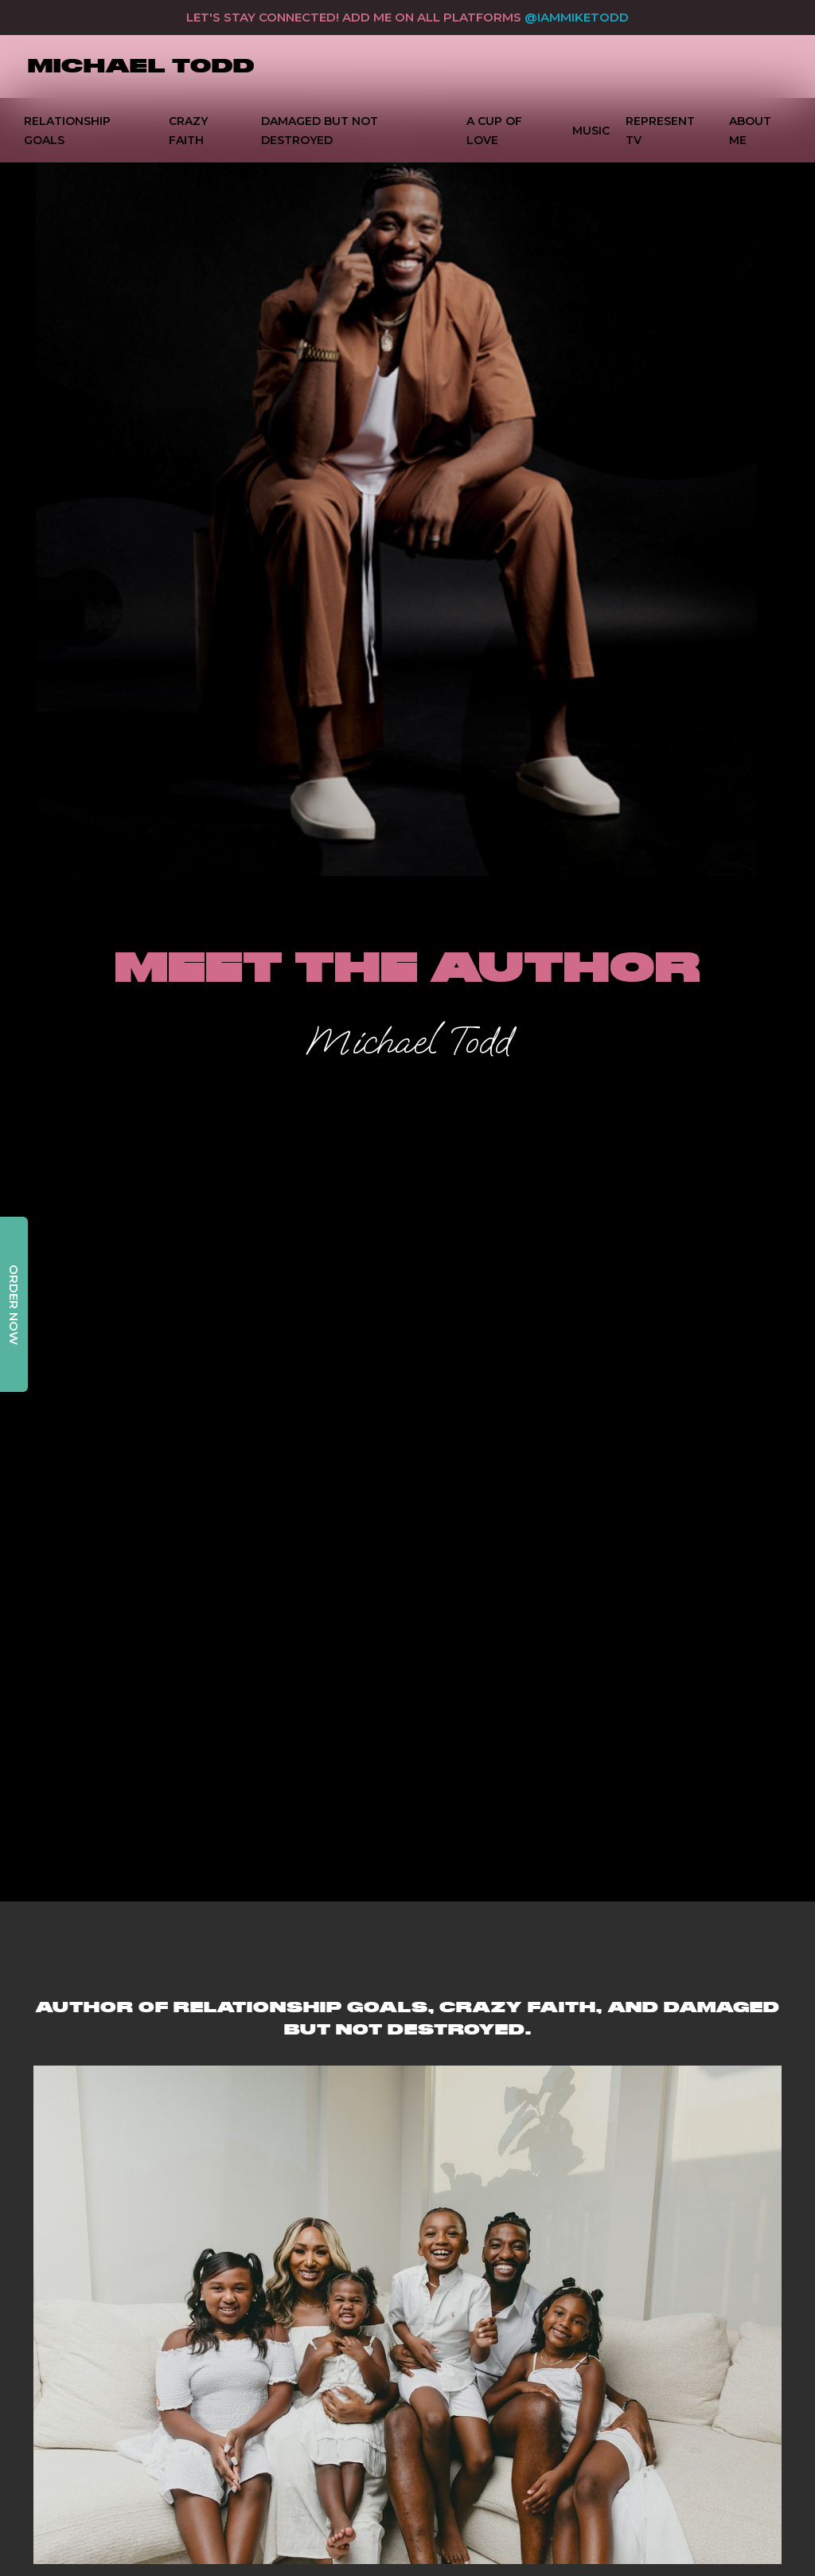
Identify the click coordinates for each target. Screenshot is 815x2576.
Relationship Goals (67, 130)
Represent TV (660, 130)
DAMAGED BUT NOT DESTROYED (319, 130)
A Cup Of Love (494, 130)
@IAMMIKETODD (576, 17)
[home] (141, 67)
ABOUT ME (750, 130)
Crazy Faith (188, 130)
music (591, 130)
